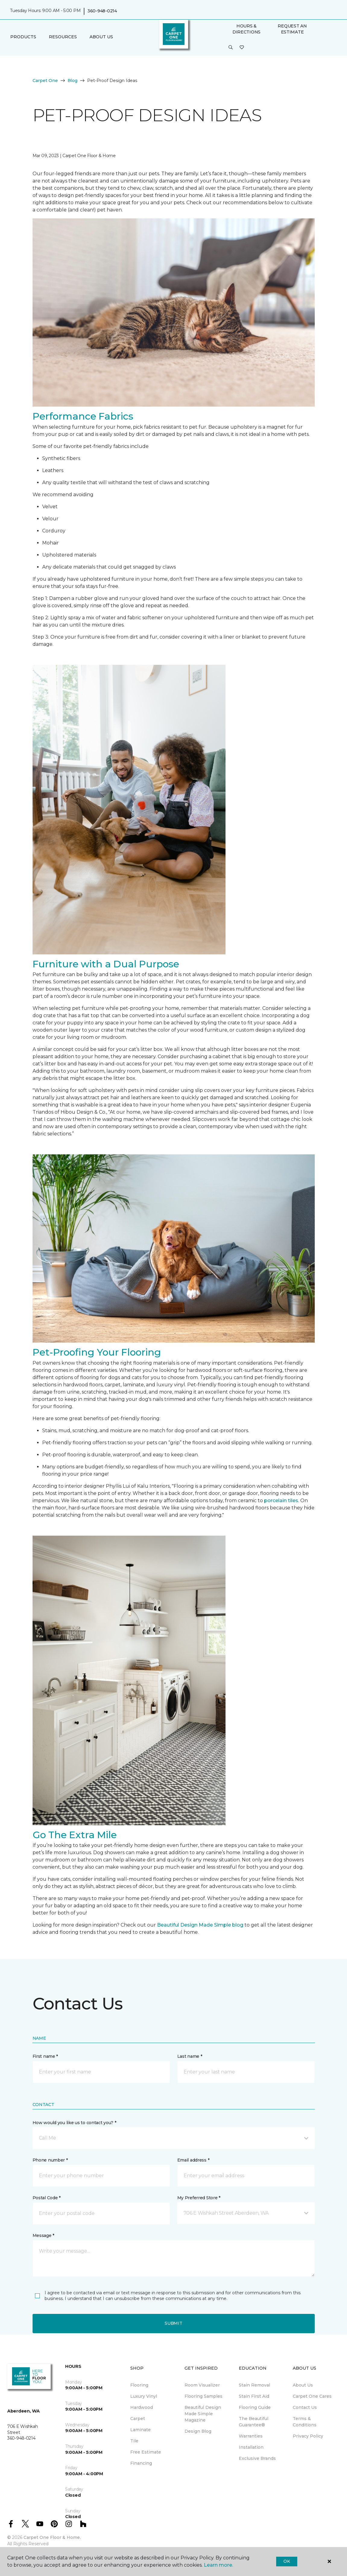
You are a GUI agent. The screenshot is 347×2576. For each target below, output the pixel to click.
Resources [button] (63, 37)
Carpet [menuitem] (137, 2418)
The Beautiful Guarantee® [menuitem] (253, 2422)
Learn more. (218, 2565)
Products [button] (23, 37)
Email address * (193, 2160)
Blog (72, 80)
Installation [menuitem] (251, 2447)
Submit (173, 2323)
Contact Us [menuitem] (305, 2407)
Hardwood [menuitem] (141, 2407)
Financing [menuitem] (141, 2463)
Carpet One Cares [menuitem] (312, 2396)
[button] (230, 47)
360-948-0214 (102, 11)
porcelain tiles (281, 1500)
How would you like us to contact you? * (74, 2123)
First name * (45, 2056)
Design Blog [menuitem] (198, 2431)
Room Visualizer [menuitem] (202, 2385)
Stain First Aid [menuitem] (254, 2396)
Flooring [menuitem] (139, 2385)
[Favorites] (242, 47)
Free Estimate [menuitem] (145, 2452)
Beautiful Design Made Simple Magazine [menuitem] (203, 2414)
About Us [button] (101, 37)
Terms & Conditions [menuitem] (305, 2422)
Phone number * (50, 2160)
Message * (43, 2235)
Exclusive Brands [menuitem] (257, 2458)
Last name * (189, 2056)
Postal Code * (47, 2198)
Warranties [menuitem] (251, 2436)
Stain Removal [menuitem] (254, 2385)
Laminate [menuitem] (140, 2429)
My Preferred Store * (198, 2198)
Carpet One (45, 80)
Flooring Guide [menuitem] (255, 2407)
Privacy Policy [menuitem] (308, 2436)
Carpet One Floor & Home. (52, 2537)
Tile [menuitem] (134, 2441)
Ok (286, 2561)
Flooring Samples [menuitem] (203, 2396)
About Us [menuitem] (303, 2385)
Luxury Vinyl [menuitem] (143, 2396)
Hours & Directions (246, 29)
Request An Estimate (292, 29)
